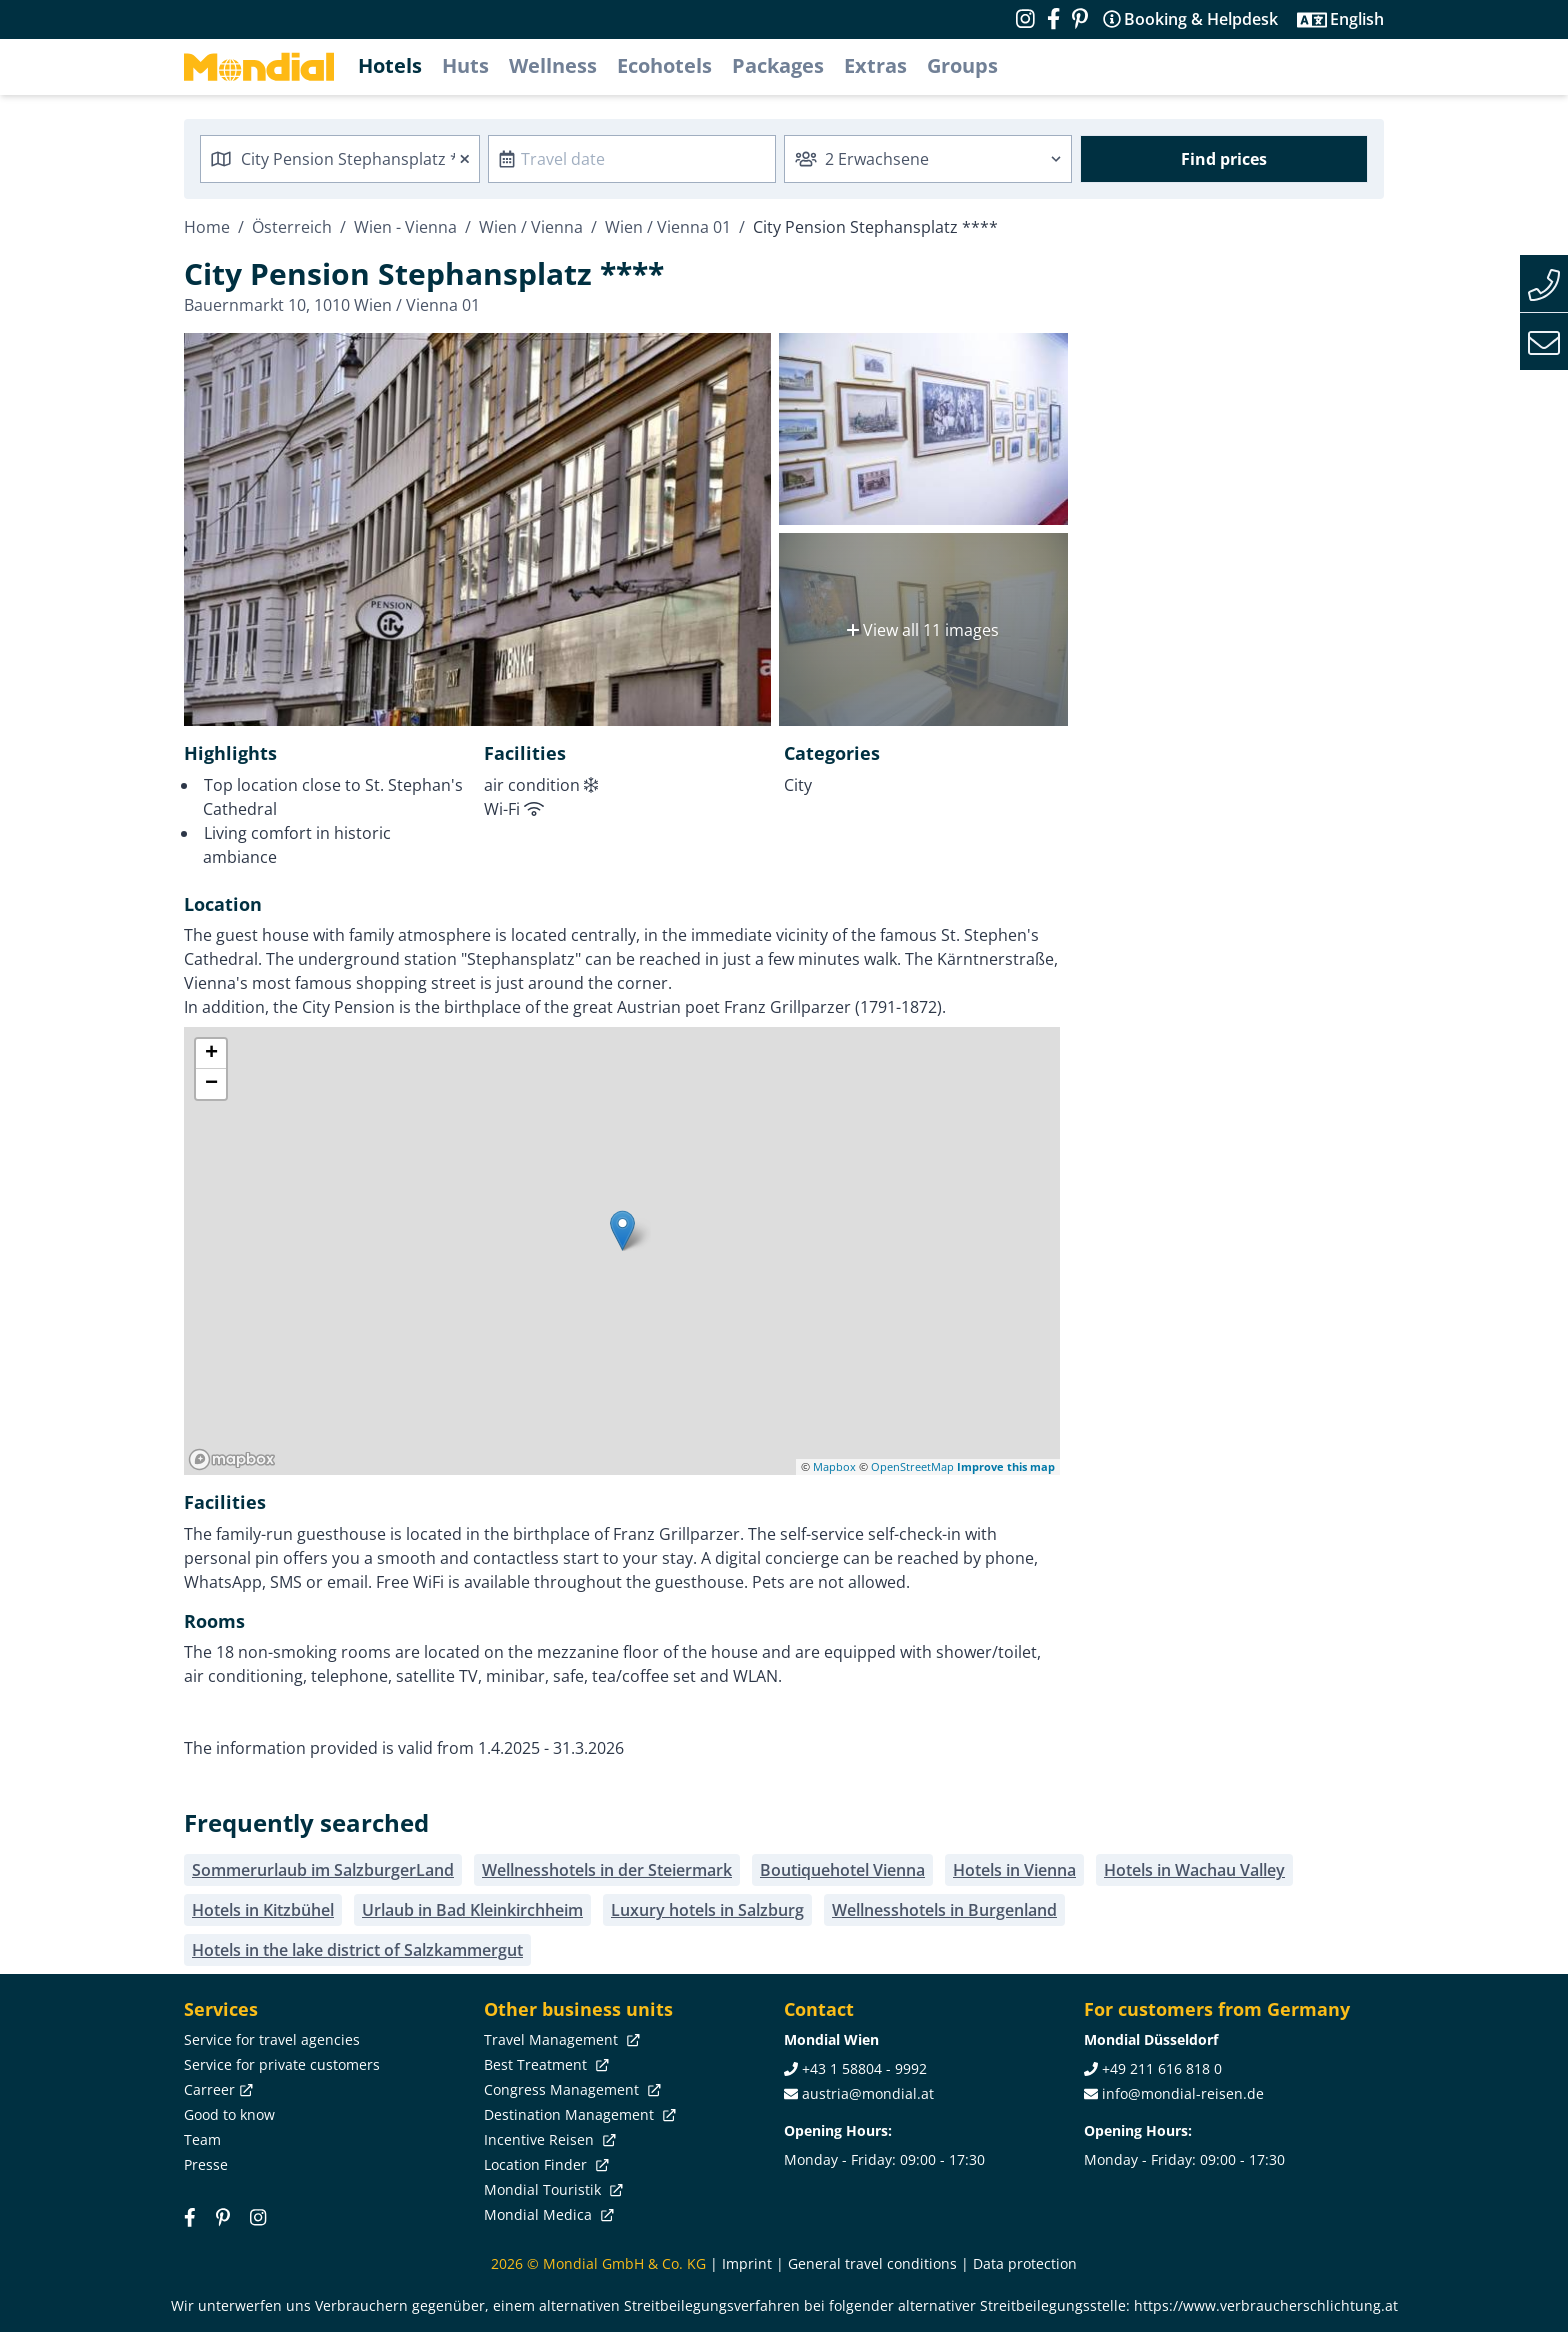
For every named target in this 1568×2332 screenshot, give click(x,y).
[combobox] (340, 159)
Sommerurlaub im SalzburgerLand (323, 1870)
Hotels (390, 65)
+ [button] (211, 1054)
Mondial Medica (547, 2214)
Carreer (216, 2089)
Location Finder (544, 2164)
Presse (206, 2164)
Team (202, 2139)
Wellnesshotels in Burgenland (944, 1910)
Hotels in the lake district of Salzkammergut (357, 1950)
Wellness (553, 65)
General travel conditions (872, 2263)
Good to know (229, 2114)
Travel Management (560, 2039)
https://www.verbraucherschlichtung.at (1266, 2305)
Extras (875, 65)
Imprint (747, 2263)
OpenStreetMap (912, 1466)
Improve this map (1006, 1466)
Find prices (1224, 159)
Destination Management (578, 2114)
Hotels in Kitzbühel (263, 1910)
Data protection (1025, 2263)
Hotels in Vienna (1014, 1870)
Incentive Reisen (548, 2139)
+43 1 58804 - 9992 (864, 2068)
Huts (465, 65)
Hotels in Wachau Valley (1194, 1870)
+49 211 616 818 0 (1162, 2068)
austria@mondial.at (868, 2093)
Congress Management (570, 2089)
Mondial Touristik (551, 2189)
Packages (778, 65)
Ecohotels (664, 65)
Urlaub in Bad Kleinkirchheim (472, 1910)
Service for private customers (282, 2064)
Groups (962, 65)
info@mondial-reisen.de (1183, 2093)
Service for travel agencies (272, 2039)
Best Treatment (544, 2064)
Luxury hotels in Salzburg (707, 1910)
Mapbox (834, 1466)
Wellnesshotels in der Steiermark (607, 1870)
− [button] (211, 1084)
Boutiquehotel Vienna (842, 1870)
